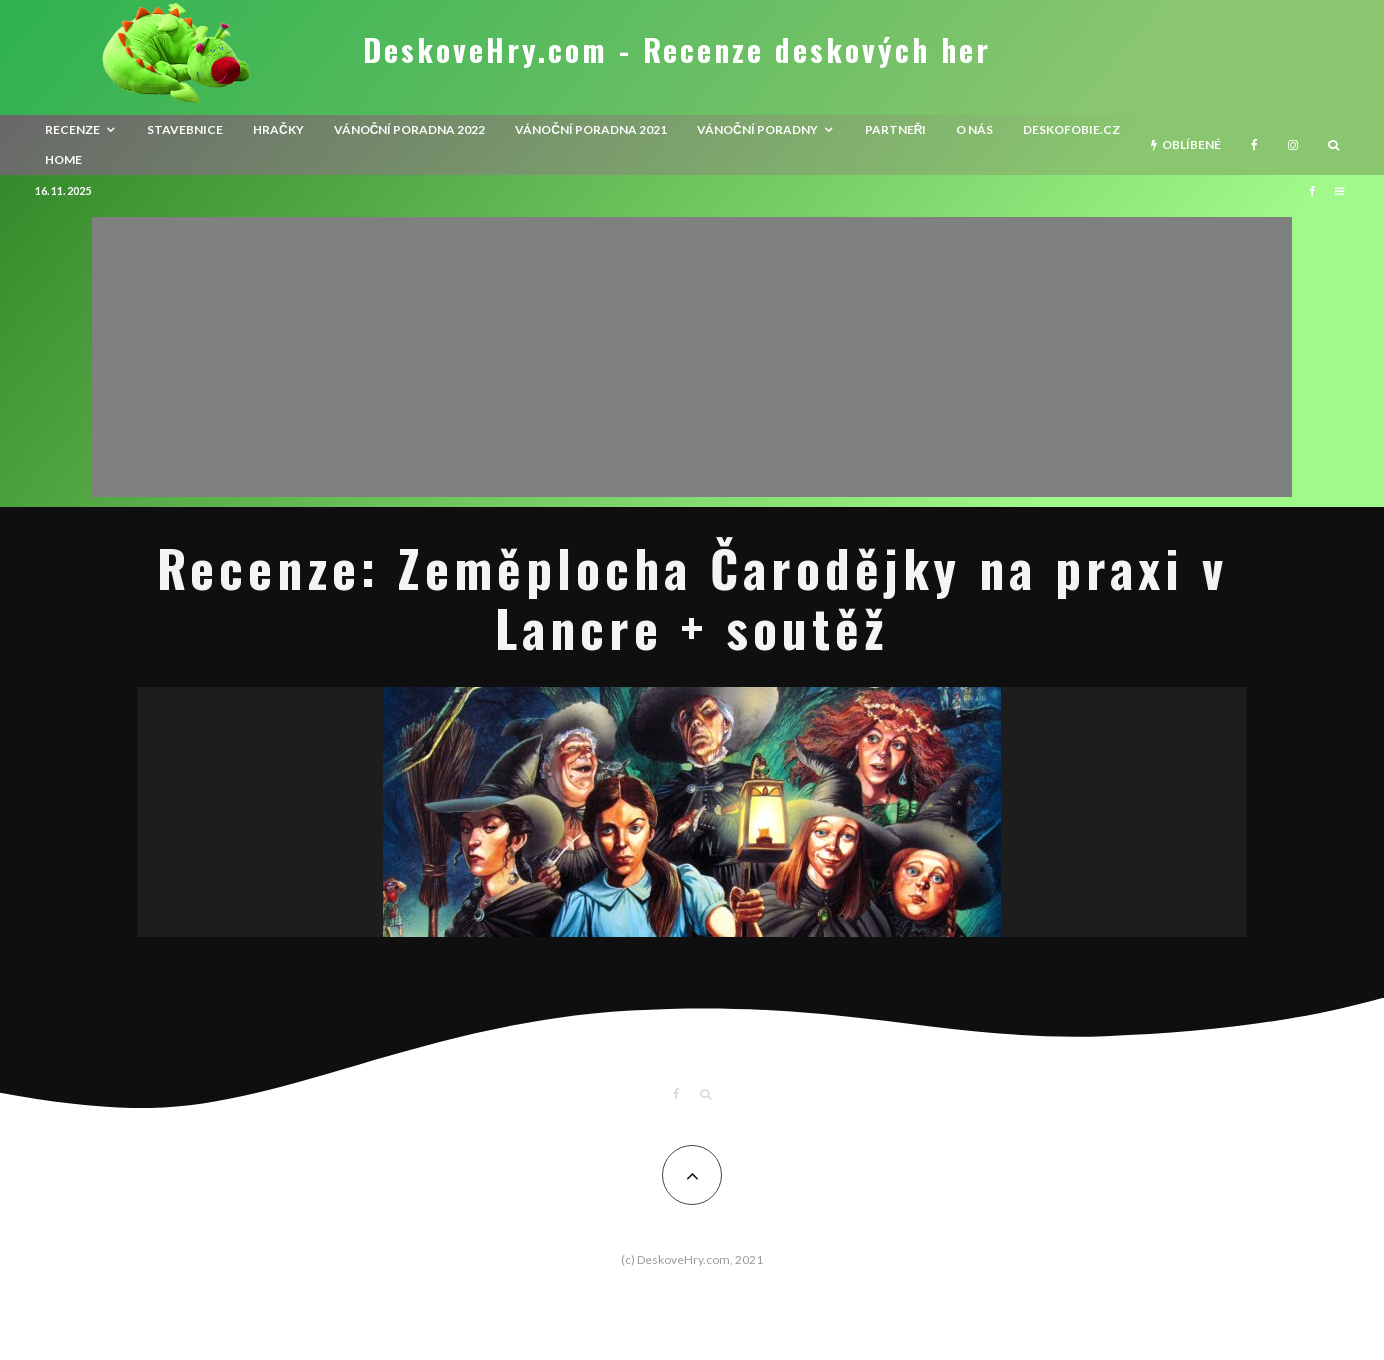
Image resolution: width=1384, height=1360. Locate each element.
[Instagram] (1293, 145)
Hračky (278, 129)
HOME (63, 159)
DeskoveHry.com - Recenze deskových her (677, 50)
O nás (974, 129)
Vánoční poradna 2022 (410, 129)
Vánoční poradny (757, 129)
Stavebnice (185, 129)
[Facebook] (1254, 145)
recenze (72, 129)
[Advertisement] (692, 357)
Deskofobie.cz (1071, 129)
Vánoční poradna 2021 (591, 129)
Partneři (896, 129)
